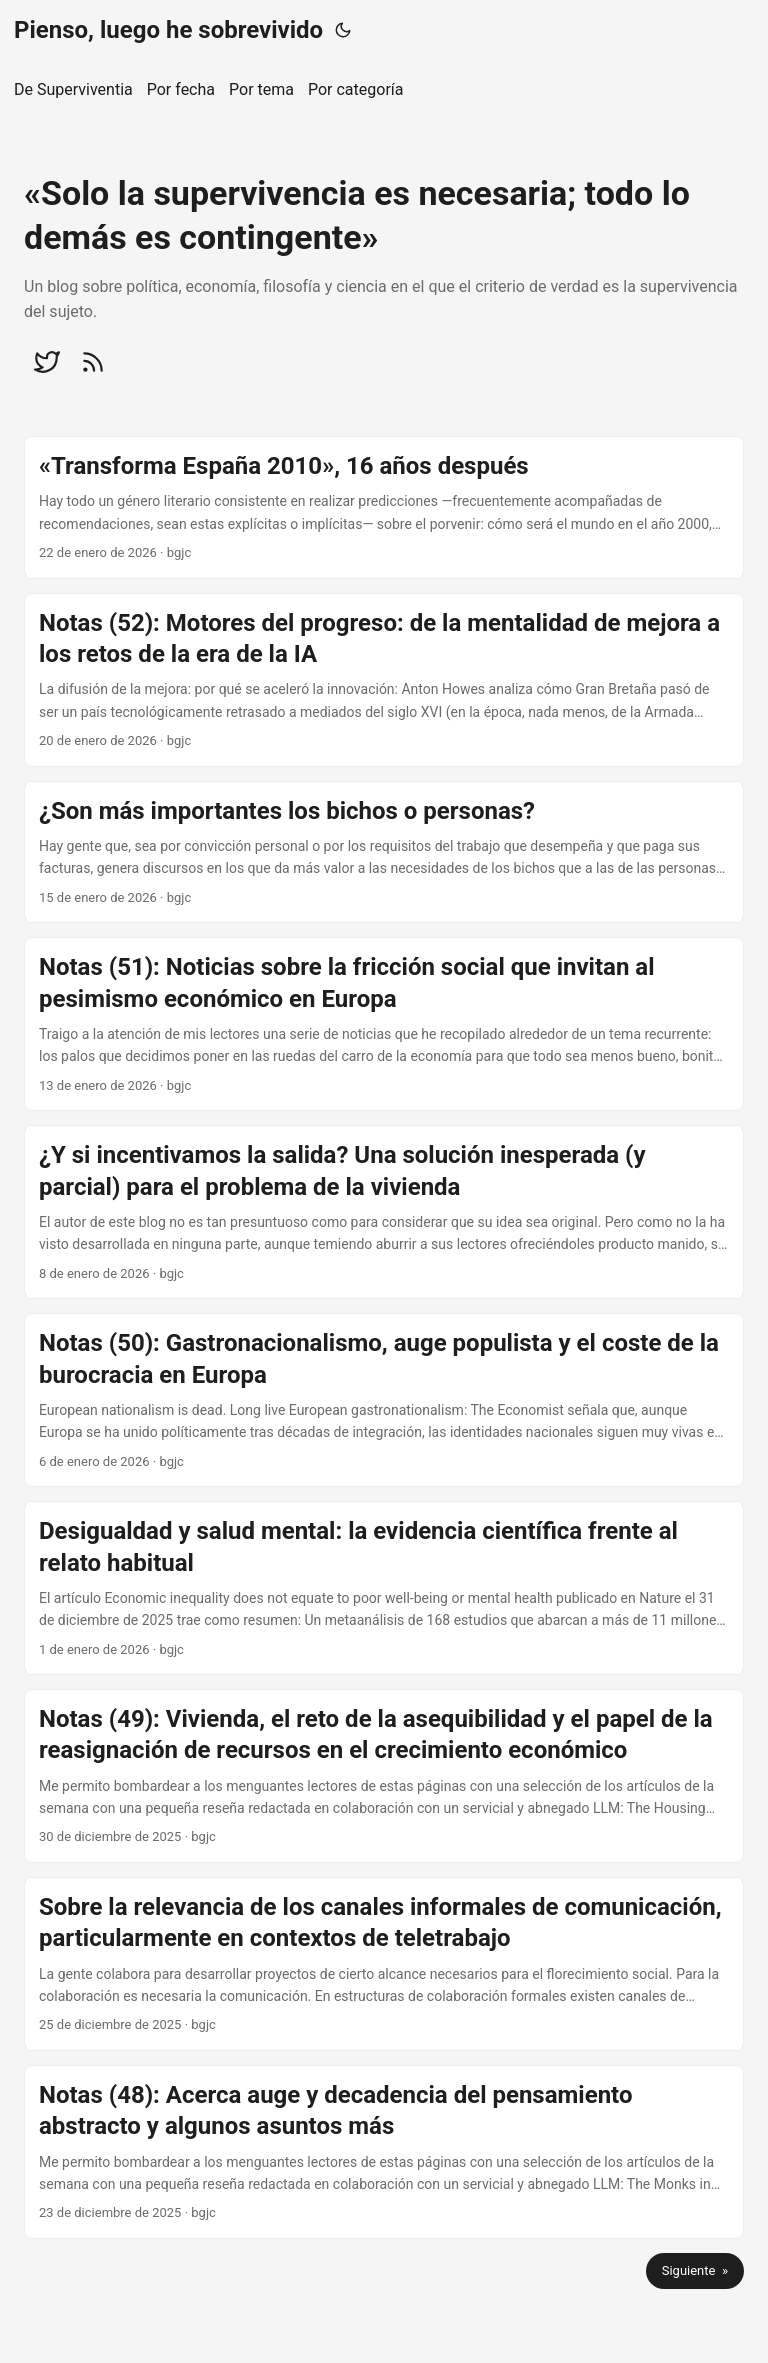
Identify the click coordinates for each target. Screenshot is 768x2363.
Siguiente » (695, 2270)
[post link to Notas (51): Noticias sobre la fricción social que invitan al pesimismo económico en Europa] (384, 1024)
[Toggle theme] (343, 30)
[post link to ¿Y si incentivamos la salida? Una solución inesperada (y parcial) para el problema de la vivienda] (384, 1212)
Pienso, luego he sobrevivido (168, 30)
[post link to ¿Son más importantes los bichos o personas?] (384, 852)
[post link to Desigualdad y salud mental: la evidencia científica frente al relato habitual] (384, 1588)
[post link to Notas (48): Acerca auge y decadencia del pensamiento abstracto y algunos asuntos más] (384, 2152)
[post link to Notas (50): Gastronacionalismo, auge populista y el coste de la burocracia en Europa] (384, 1400)
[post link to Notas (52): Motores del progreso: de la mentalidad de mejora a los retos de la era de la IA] (384, 680)
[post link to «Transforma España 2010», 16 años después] (384, 507)
